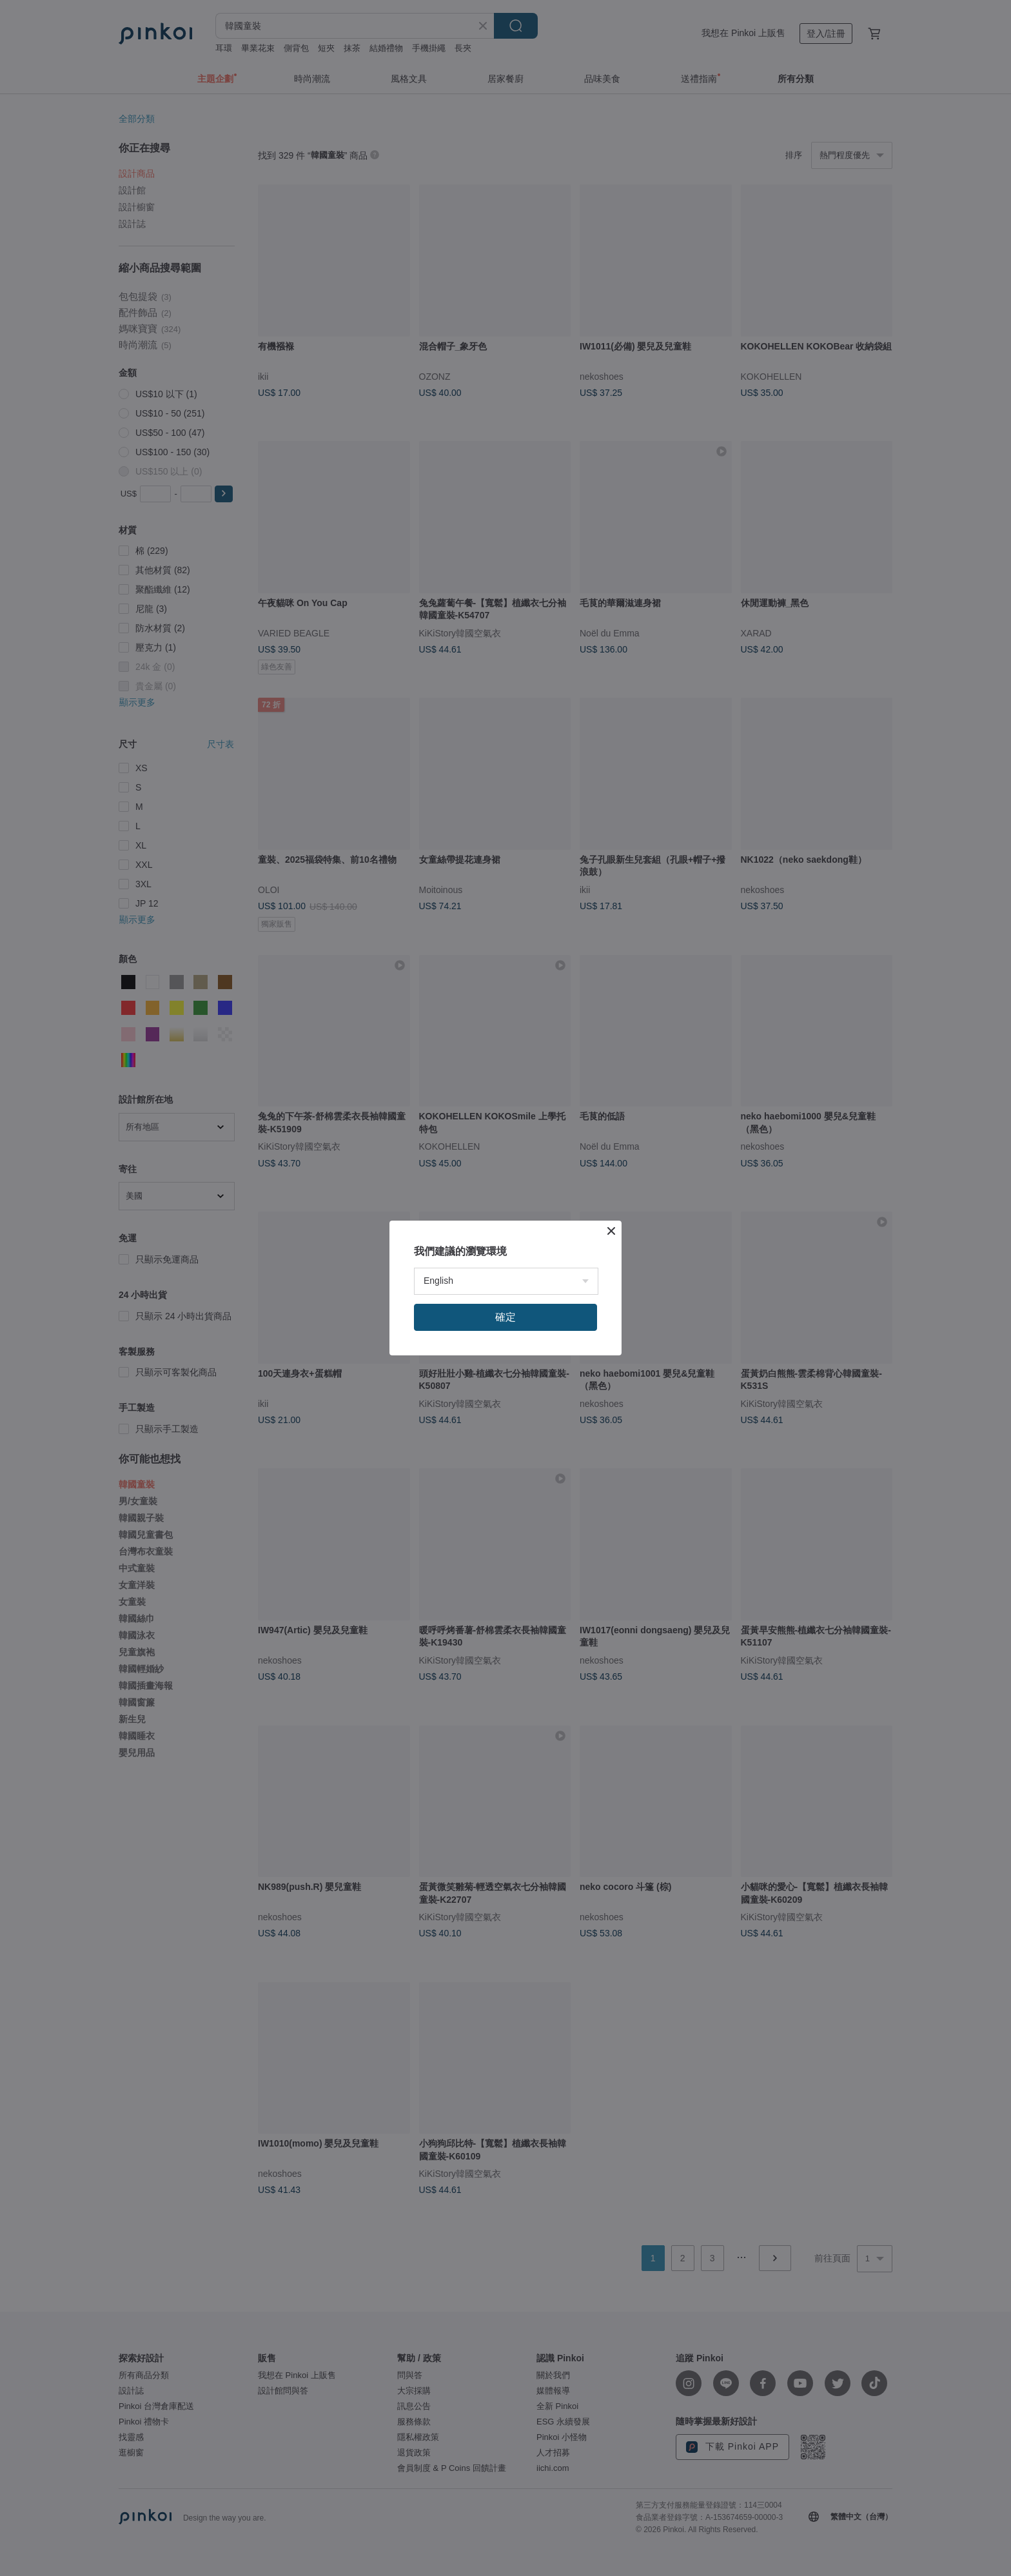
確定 (505, 1317)
